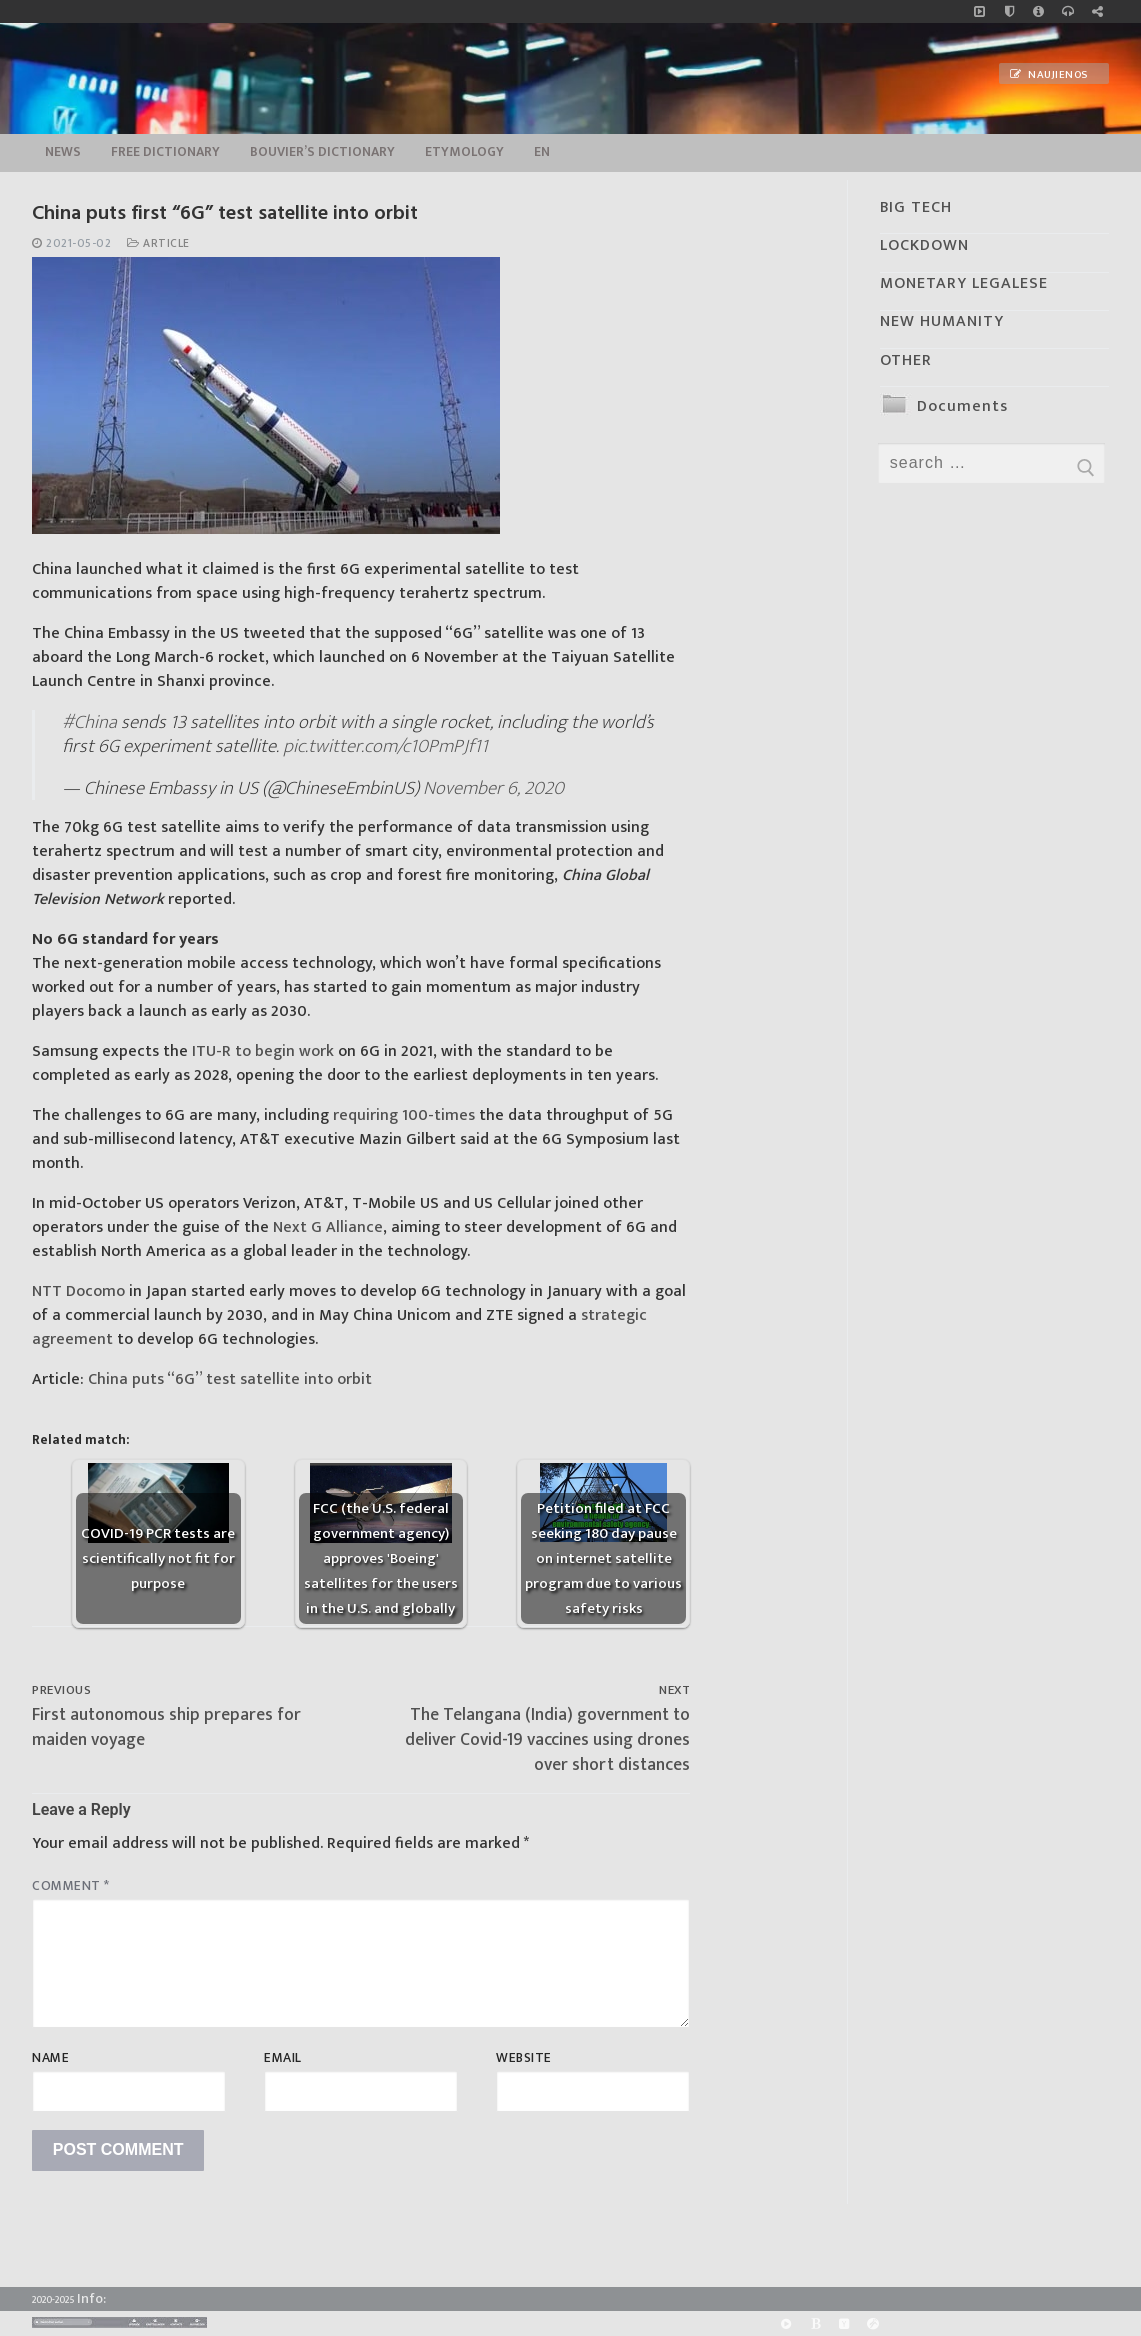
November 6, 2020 (493, 788)
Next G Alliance (328, 1227)
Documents (962, 406)
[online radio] (1067, 11)
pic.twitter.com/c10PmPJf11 (385, 746)
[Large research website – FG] (1097, 11)
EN (542, 152)
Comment (71, 1886)
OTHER (906, 360)
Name (50, 2058)
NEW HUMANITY (942, 321)
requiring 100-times (404, 1115)
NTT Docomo (78, 1291)
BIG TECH (916, 207)
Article (158, 243)
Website (524, 2058)
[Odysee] (873, 2323)
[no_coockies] (1009, 11)
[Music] (979, 11)
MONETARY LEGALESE (964, 283)
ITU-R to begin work (263, 1051)
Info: (91, 2298)
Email (283, 2058)
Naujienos (1049, 75)
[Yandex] (844, 2323)
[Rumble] (785, 2323)
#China (89, 722)
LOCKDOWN (924, 245)
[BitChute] (815, 2323)
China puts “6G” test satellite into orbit (230, 1379)
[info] (1038, 11)
